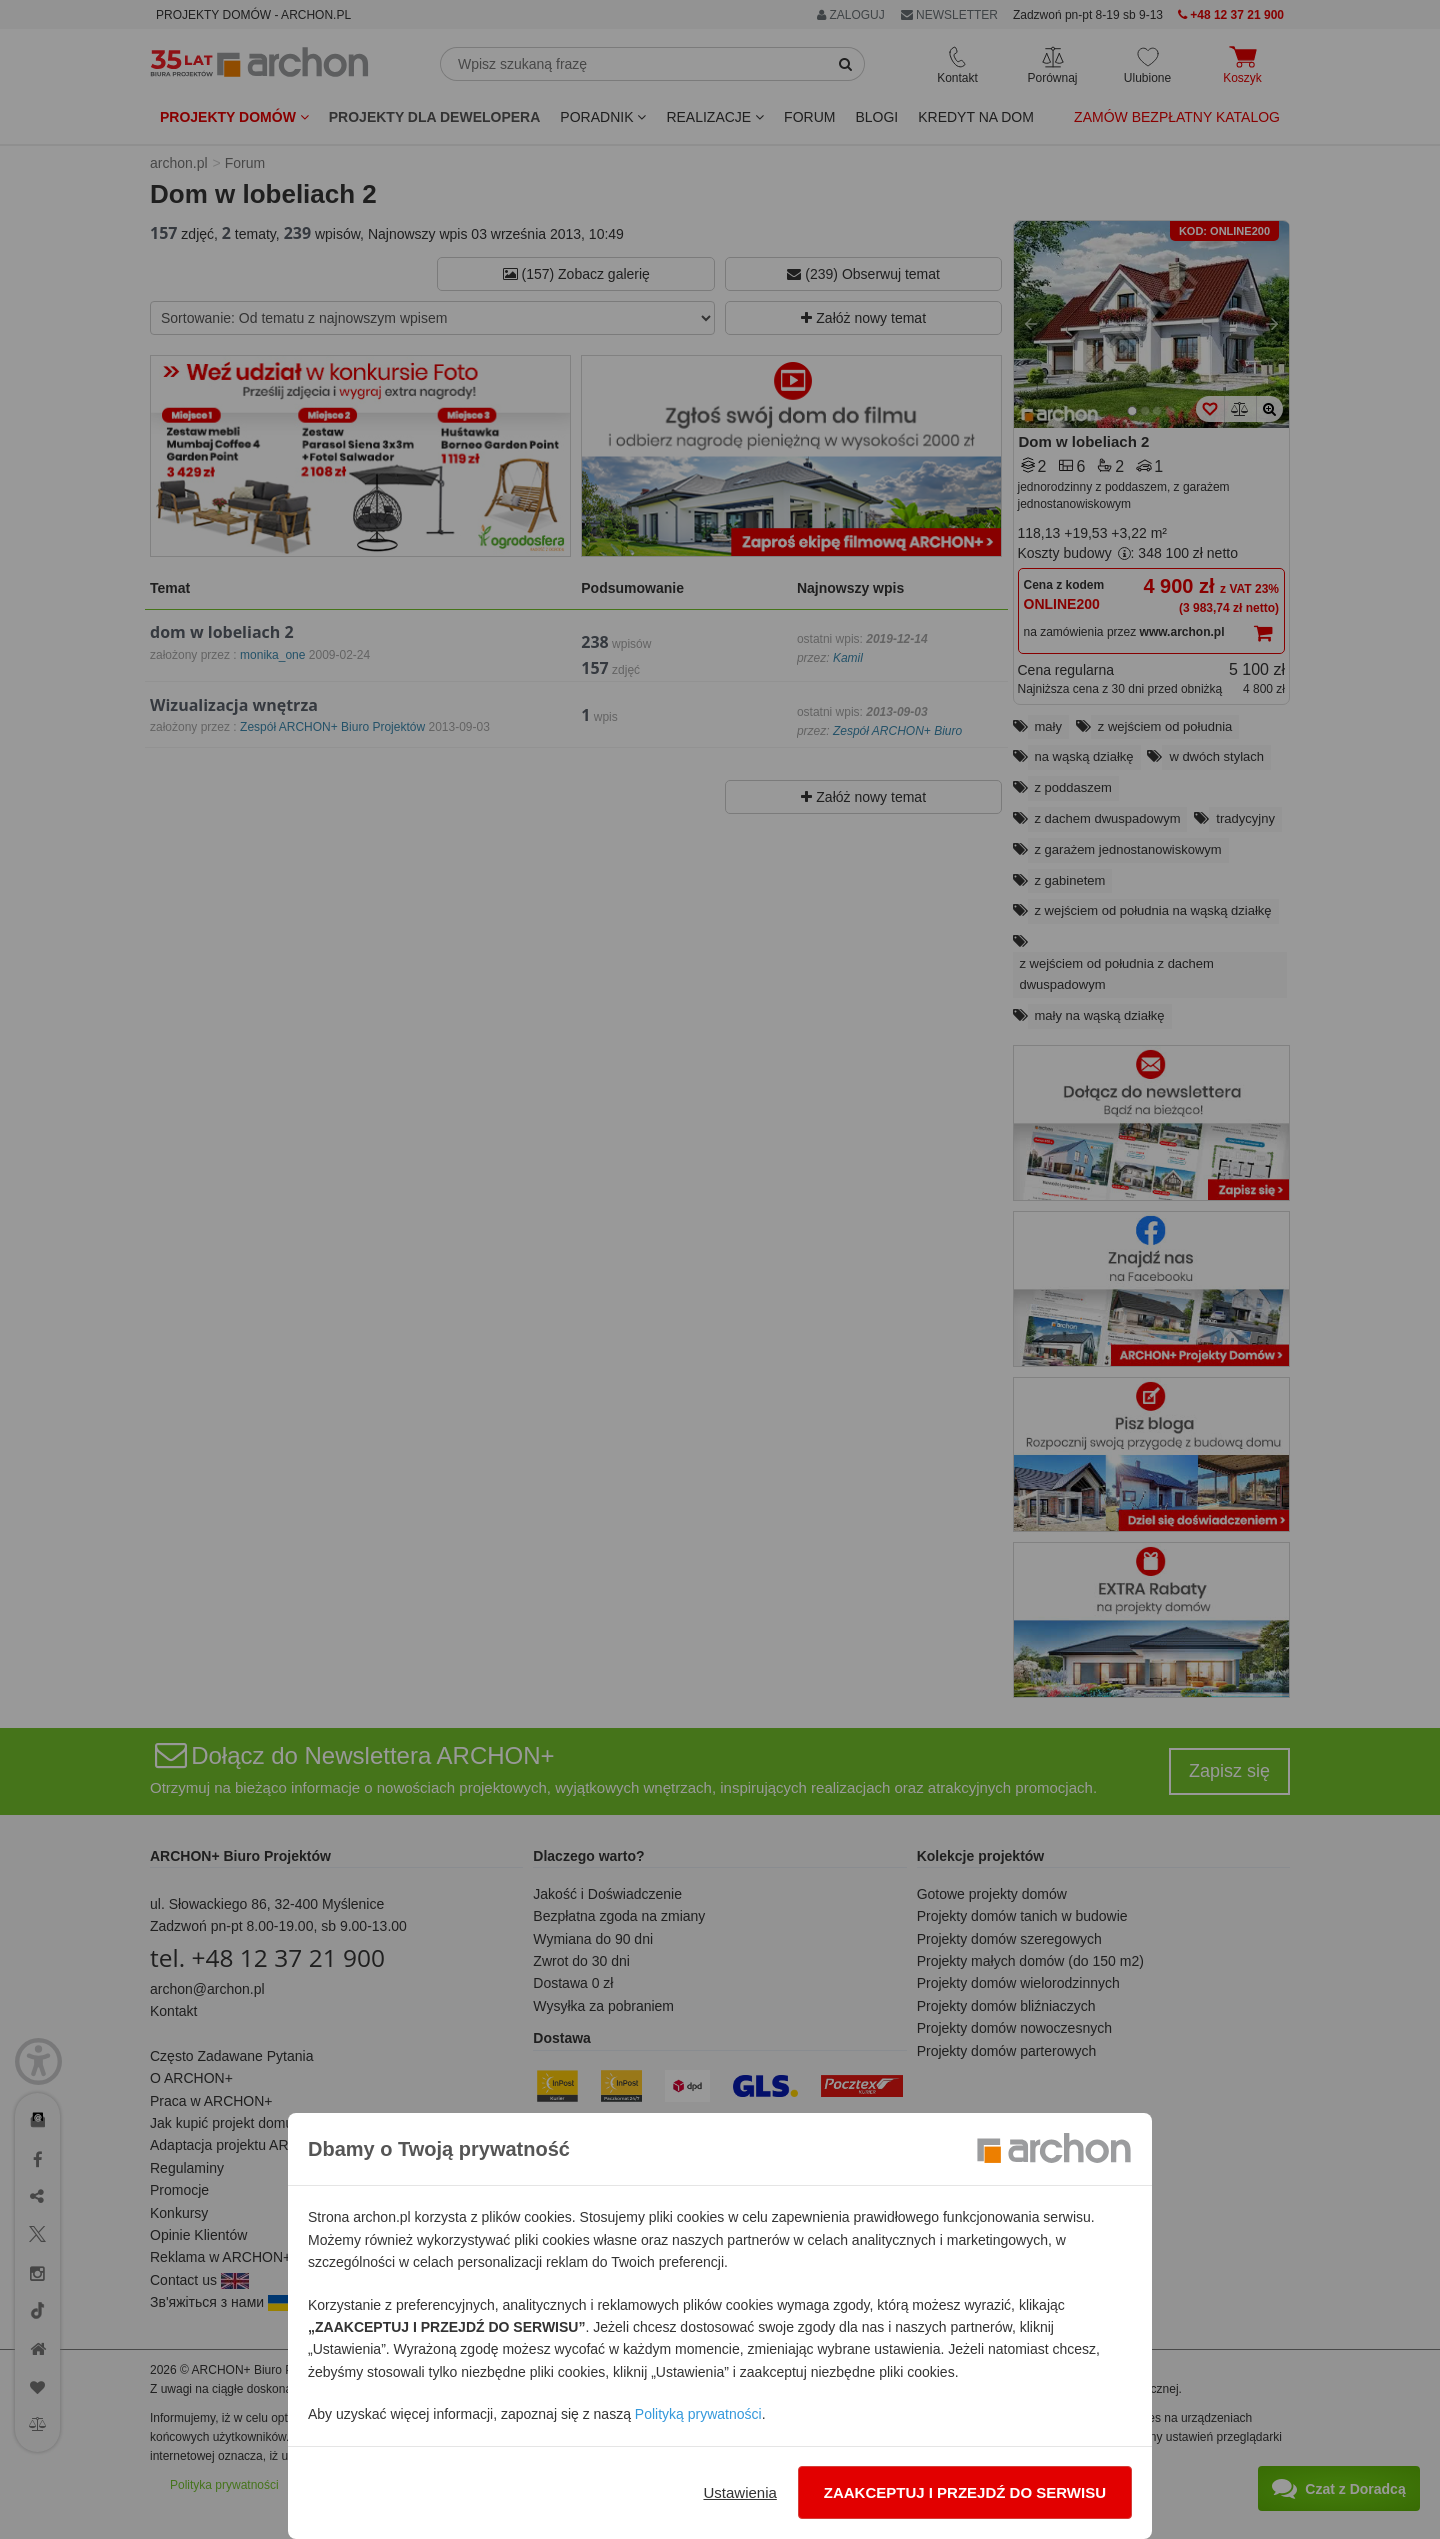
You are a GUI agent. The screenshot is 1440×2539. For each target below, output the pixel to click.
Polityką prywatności (698, 2414)
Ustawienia (739, 2492)
